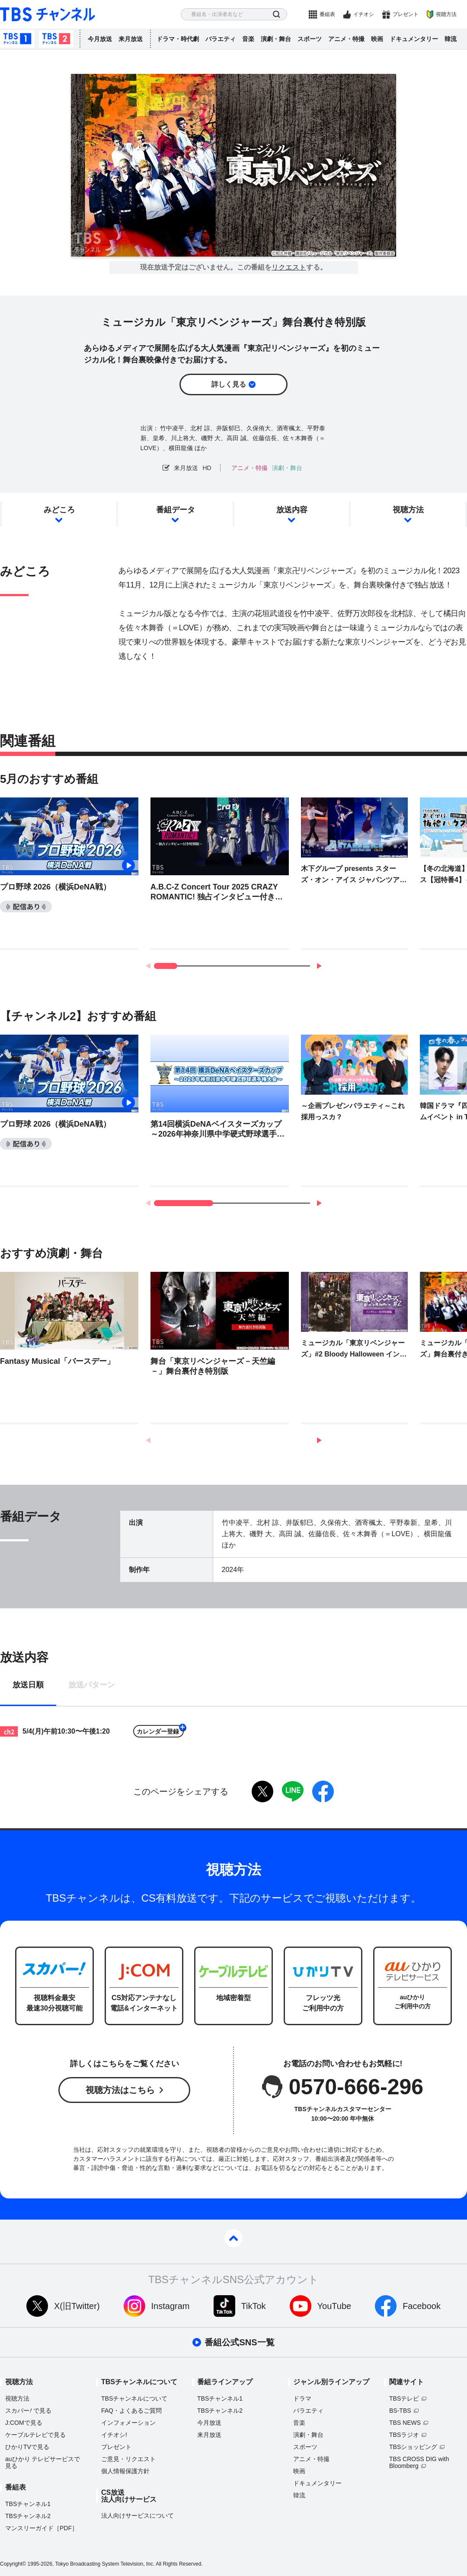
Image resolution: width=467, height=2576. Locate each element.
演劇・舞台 (276, 38)
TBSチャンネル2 (56, 39)
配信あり (26, 906)
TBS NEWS (405, 2422)
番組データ (175, 509)
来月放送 (130, 38)
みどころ (59, 509)
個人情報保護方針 (125, 2471)
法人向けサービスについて (137, 2515)
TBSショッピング (413, 2446)
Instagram (170, 2306)
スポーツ (309, 38)
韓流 (451, 38)
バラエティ (220, 38)
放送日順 (28, 1685)
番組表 (327, 14)
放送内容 (291, 509)
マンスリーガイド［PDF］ (41, 2528)
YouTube (334, 2306)
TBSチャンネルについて (134, 2398)
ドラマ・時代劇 (178, 38)
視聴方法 (446, 14)
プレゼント (406, 14)
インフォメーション (128, 2422)
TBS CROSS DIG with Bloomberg (419, 2462)
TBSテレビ (404, 2398)
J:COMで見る (23, 2422)
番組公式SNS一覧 (239, 2342)
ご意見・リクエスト (128, 2458)
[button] (319, 966)
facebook (323, 1791)
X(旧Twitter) (77, 2306)
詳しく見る (228, 384)
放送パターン (91, 1685)
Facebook (422, 2306)
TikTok (253, 2306)
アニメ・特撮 (346, 38)
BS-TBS (400, 2410)
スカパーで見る (28, 2410)
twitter (262, 1791)
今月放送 (100, 38)
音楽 (248, 38)
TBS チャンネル (47, 14)
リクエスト (289, 267)
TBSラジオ (404, 2434)
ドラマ (302, 2398)
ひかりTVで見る (27, 2446)
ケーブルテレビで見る (35, 2434)
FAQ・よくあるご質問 (131, 2410)
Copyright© (13, 2564)
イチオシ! (114, 2434)
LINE (293, 1791)
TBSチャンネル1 (17, 39)
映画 (377, 38)
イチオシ (363, 14)
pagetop (233, 2238)
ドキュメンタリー (414, 38)
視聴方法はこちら (120, 2090)
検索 (276, 14)
